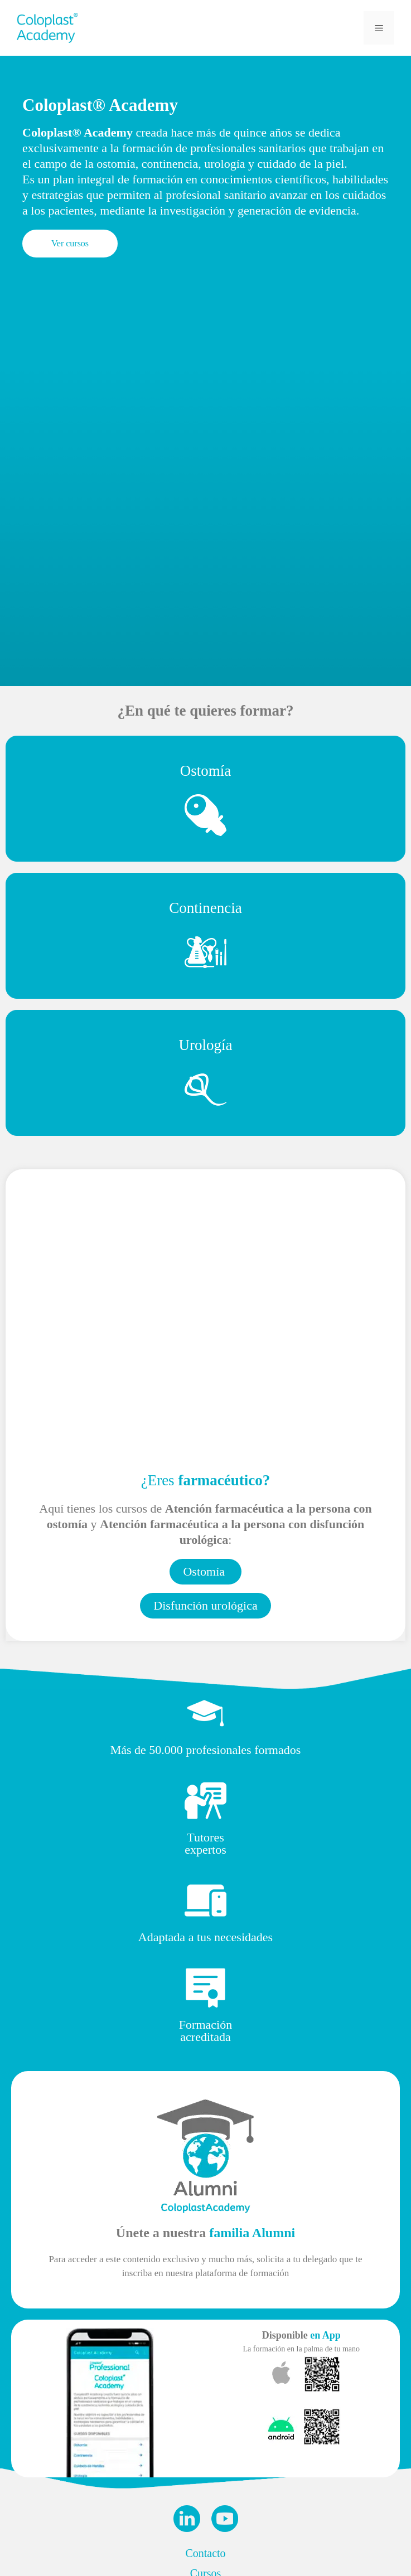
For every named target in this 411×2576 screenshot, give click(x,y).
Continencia (205, 908)
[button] (70, 243)
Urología (206, 1045)
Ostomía (205, 770)
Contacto (205, 2553)
